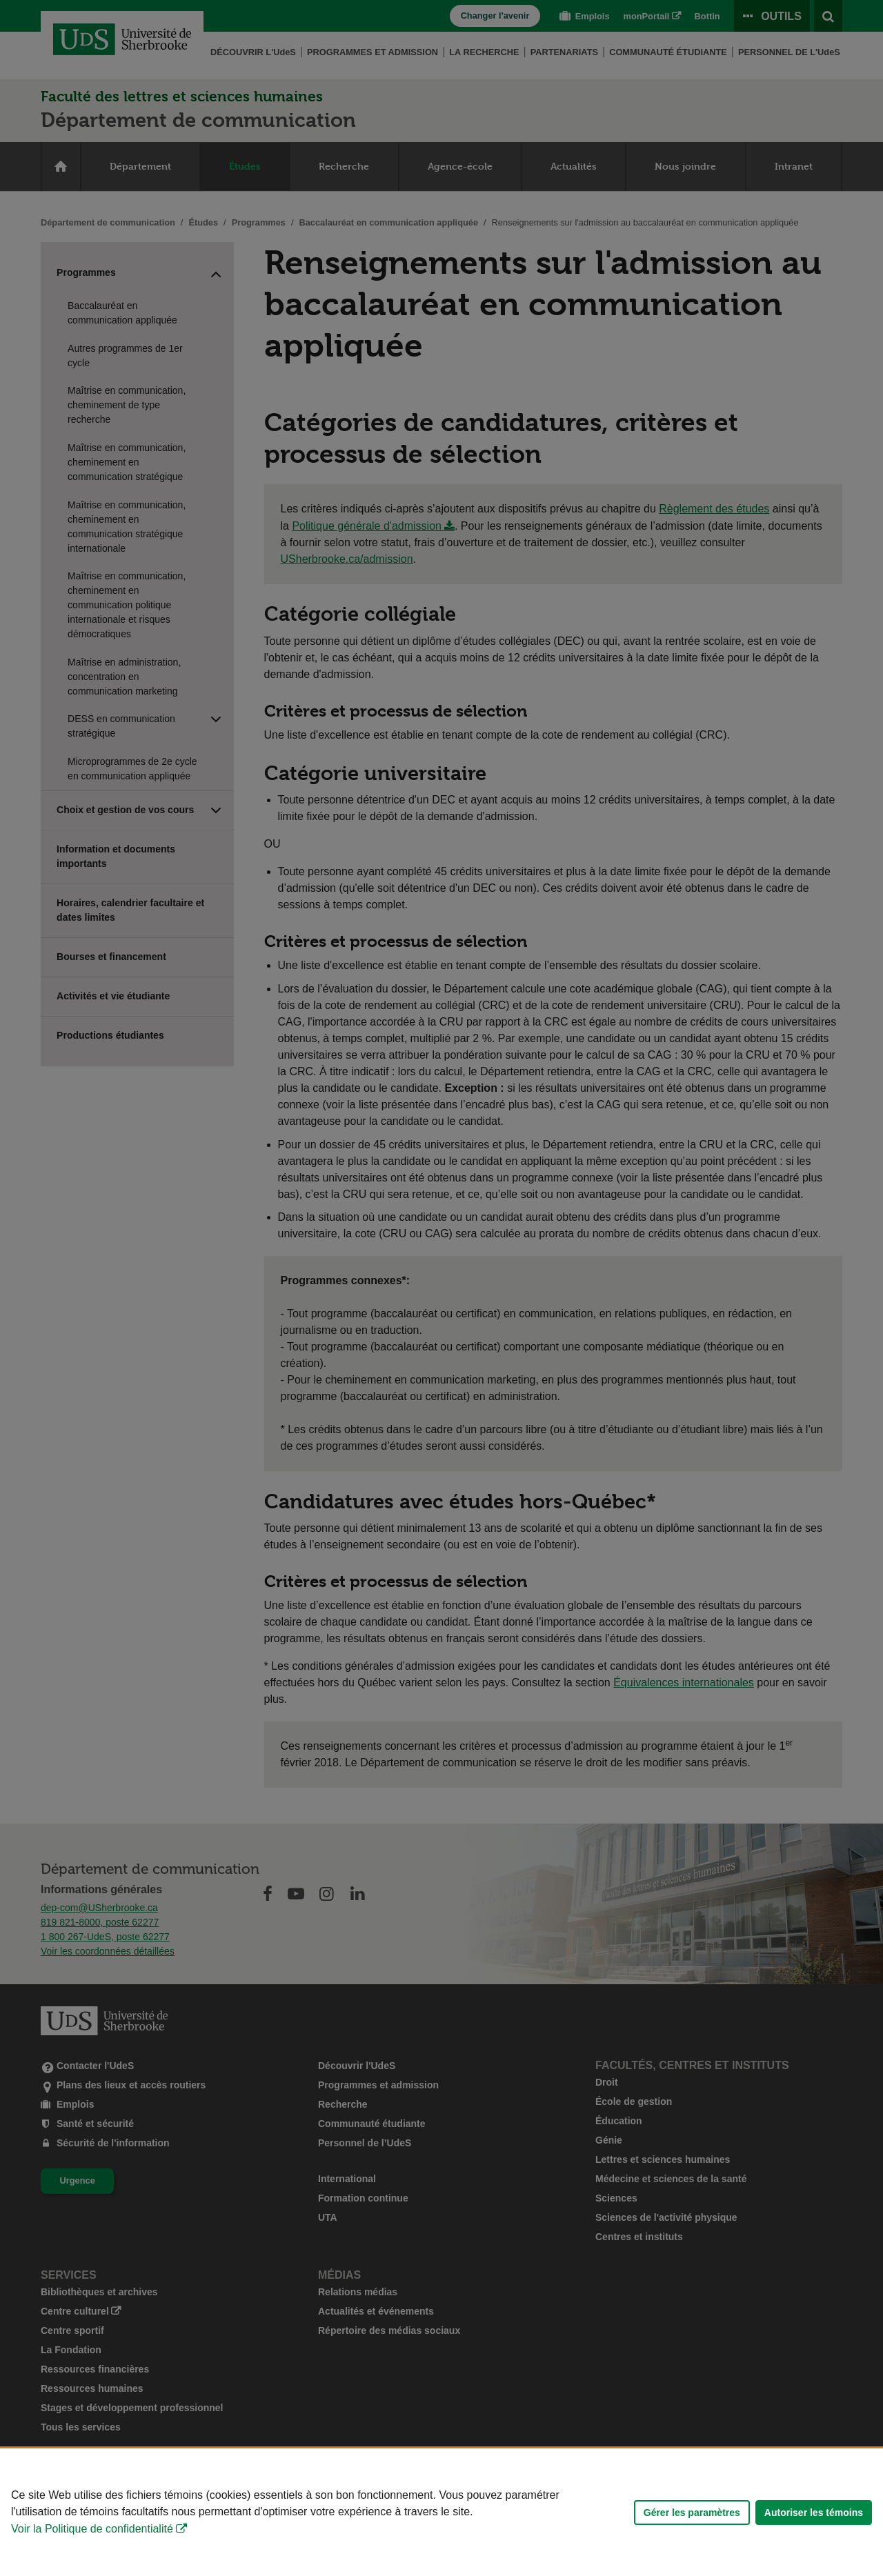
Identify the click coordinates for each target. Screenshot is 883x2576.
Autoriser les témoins (813, 2512)
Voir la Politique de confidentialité (92, 2529)
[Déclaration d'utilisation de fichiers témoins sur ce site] (441, 2512)
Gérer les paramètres (692, 2512)
